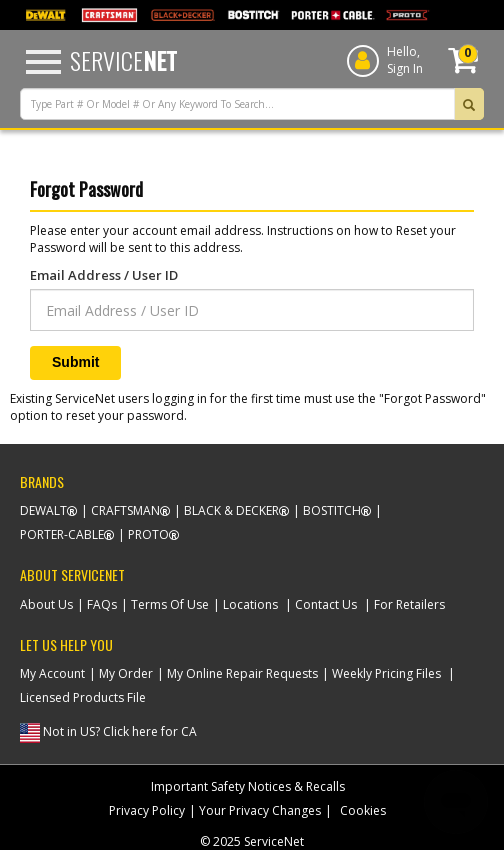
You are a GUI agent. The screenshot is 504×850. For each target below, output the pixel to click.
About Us (46, 604)
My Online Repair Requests (242, 673)
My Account (52, 673)
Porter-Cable (62, 534)
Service (123, 60)
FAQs (102, 604)
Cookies (363, 810)
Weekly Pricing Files (386, 673)
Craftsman (125, 510)
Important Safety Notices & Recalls (248, 786)
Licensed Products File (83, 697)
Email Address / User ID (104, 275)
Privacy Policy (147, 810)
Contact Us (326, 604)
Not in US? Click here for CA (120, 731)
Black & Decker (231, 510)
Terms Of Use (170, 604)
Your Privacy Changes (260, 810)
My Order (126, 673)
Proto (148, 534)
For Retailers (409, 604)
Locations (250, 604)
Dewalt (43, 510)
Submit (75, 362)
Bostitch (332, 510)
